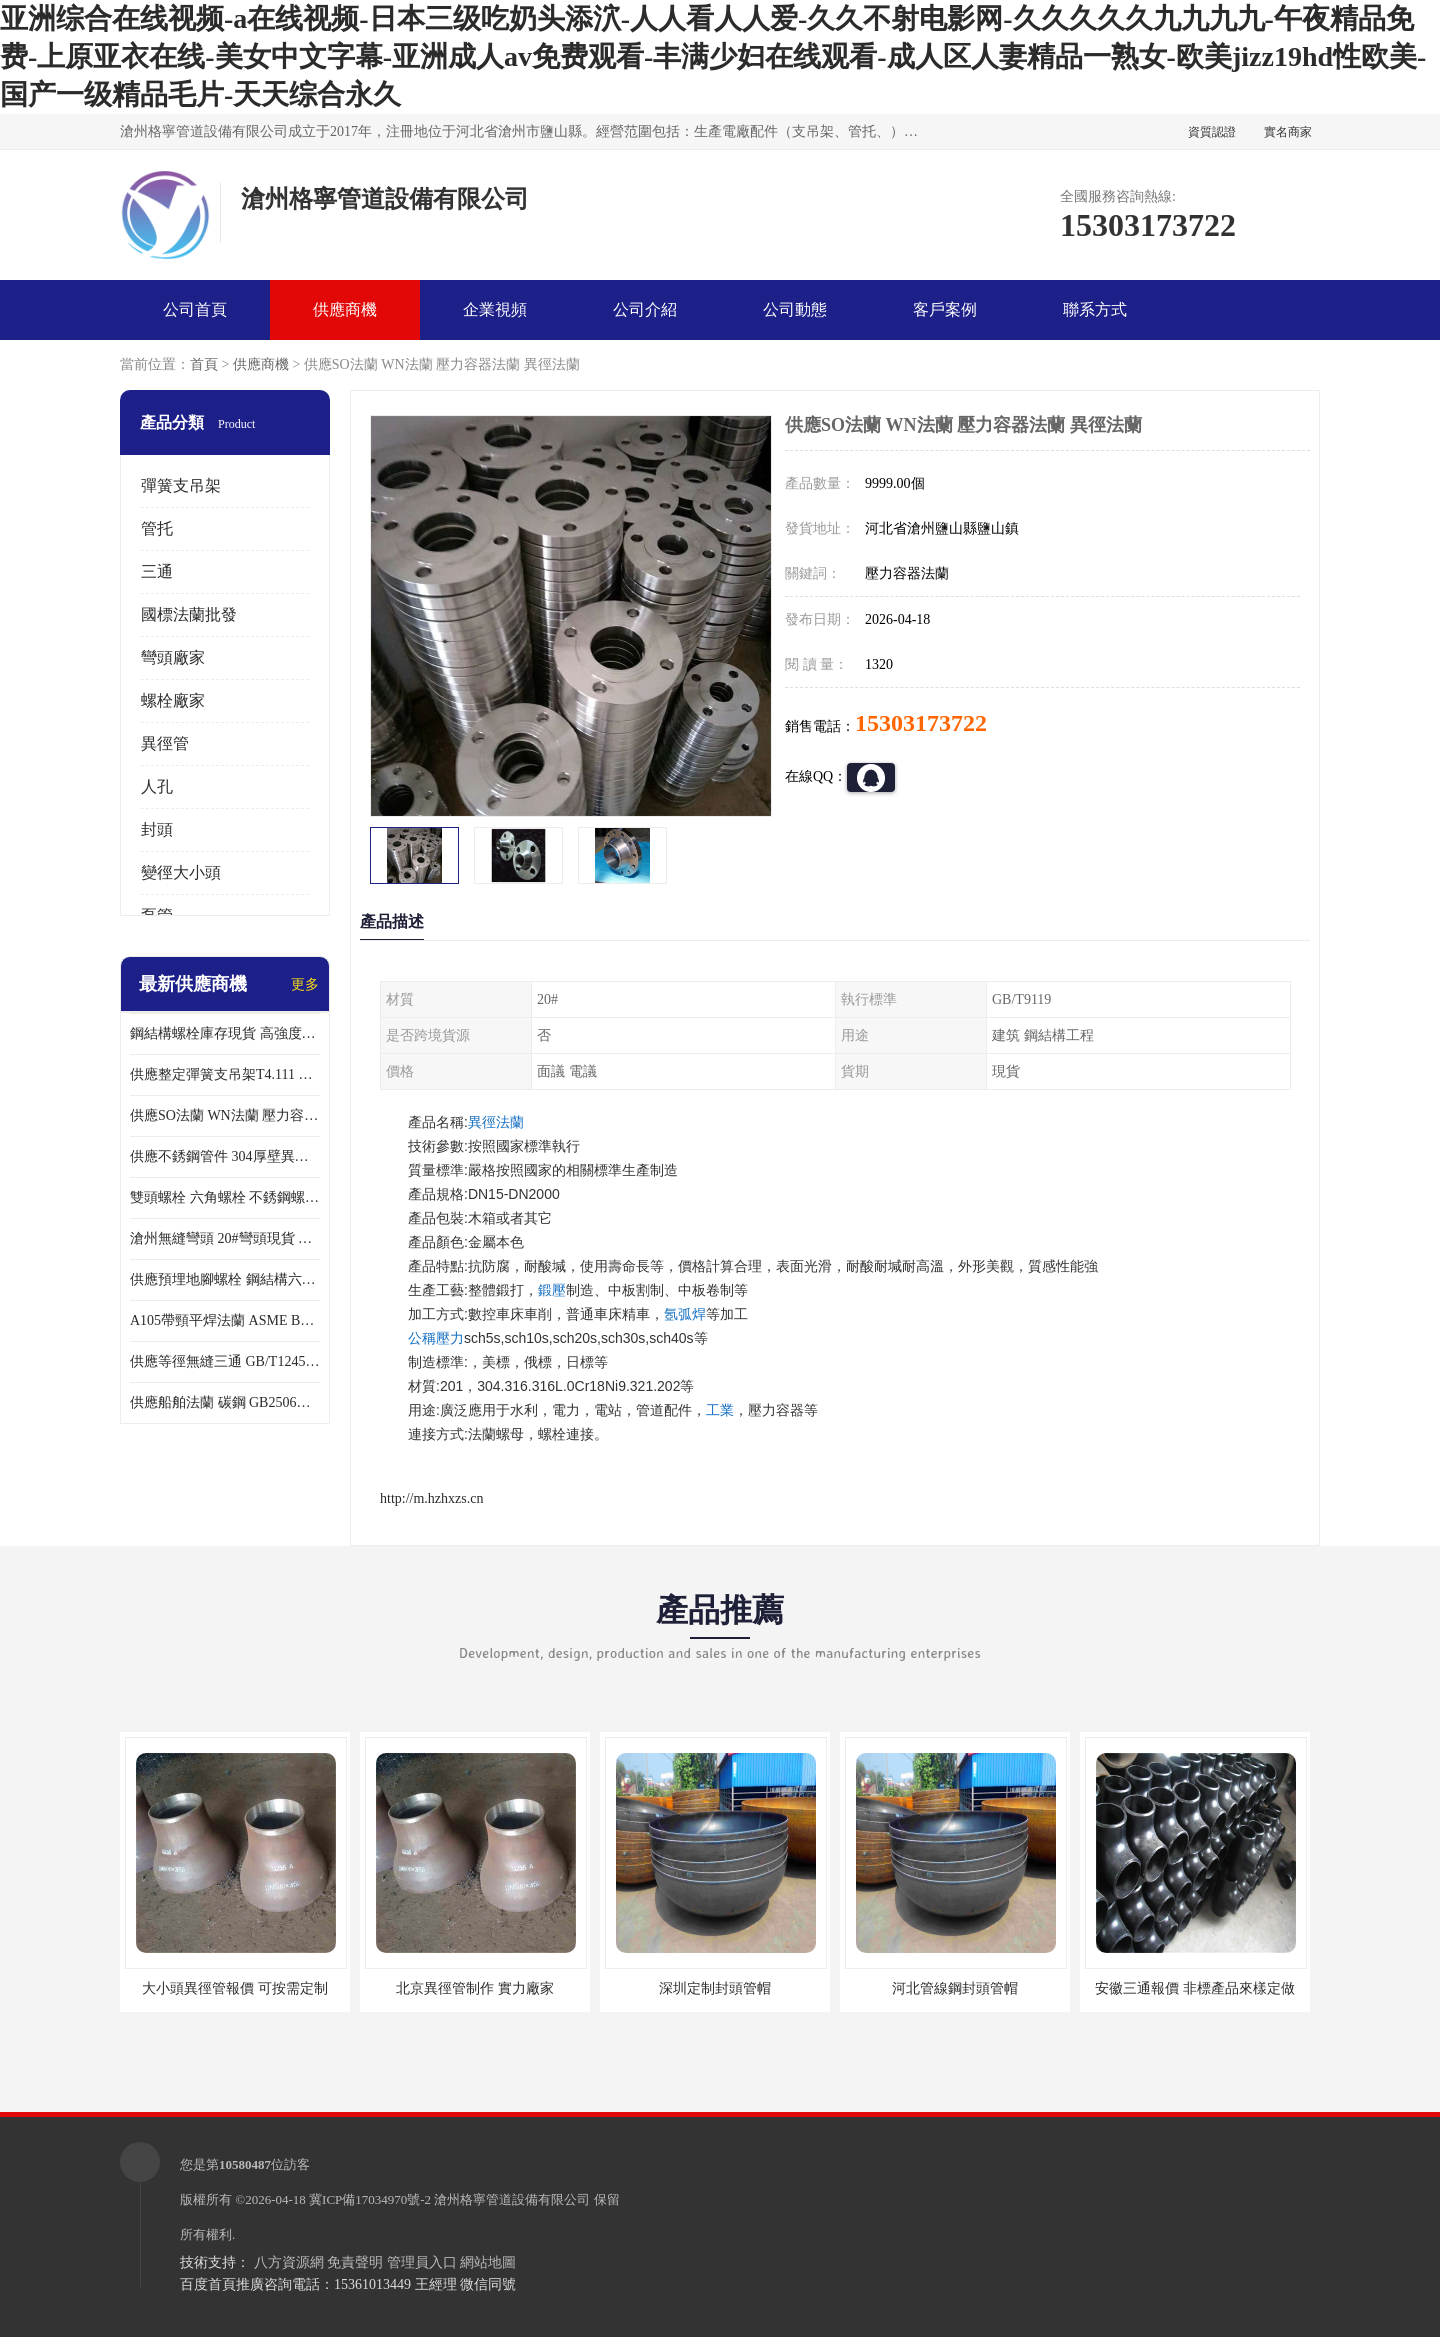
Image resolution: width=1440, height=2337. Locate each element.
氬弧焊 (685, 1314)
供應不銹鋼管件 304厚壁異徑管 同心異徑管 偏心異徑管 (225, 1156)
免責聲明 (355, 2262)
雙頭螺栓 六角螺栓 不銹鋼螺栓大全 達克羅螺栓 (225, 1197)
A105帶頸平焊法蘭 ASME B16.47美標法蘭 (225, 1320)
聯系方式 (1095, 309)
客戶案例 (945, 309)
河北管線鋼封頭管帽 (955, 1988)
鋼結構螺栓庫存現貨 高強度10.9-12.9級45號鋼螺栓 (225, 1033)
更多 (305, 984)
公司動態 (795, 309)
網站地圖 (488, 2262)
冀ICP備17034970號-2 (370, 2199)
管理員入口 (422, 2262)
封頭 (157, 829)
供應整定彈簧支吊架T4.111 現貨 (225, 1074)
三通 (157, 571)
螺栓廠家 (173, 700)
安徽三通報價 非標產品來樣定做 (1195, 1988)
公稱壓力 (436, 1338)
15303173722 (921, 723)
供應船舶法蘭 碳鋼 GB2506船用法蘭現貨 (225, 1402)
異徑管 (165, 743)
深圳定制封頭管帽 (715, 1988)
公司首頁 (195, 309)
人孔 (157, 786)
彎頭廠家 (173, 657)
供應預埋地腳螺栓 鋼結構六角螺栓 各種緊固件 (225, 1279)
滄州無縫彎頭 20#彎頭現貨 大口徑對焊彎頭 (225, 1238)
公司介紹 (645, 309)
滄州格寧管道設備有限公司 (512, 2199)
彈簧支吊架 (181, 485)
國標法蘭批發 (189, 614)
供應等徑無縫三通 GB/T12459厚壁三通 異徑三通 (225, 1361)
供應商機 (345, 309)
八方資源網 (289, 2262)
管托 (157, 528)
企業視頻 (495, 309)
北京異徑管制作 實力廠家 (475, 1988)
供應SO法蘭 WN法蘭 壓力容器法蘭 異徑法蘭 (225, 1115)
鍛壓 (552, 1290)
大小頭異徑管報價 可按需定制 (235, 1988)
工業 (720, 1410)
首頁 (204, 364)
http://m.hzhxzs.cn (431, 1498)
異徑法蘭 (496, 1122)
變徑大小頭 (181, 872)
